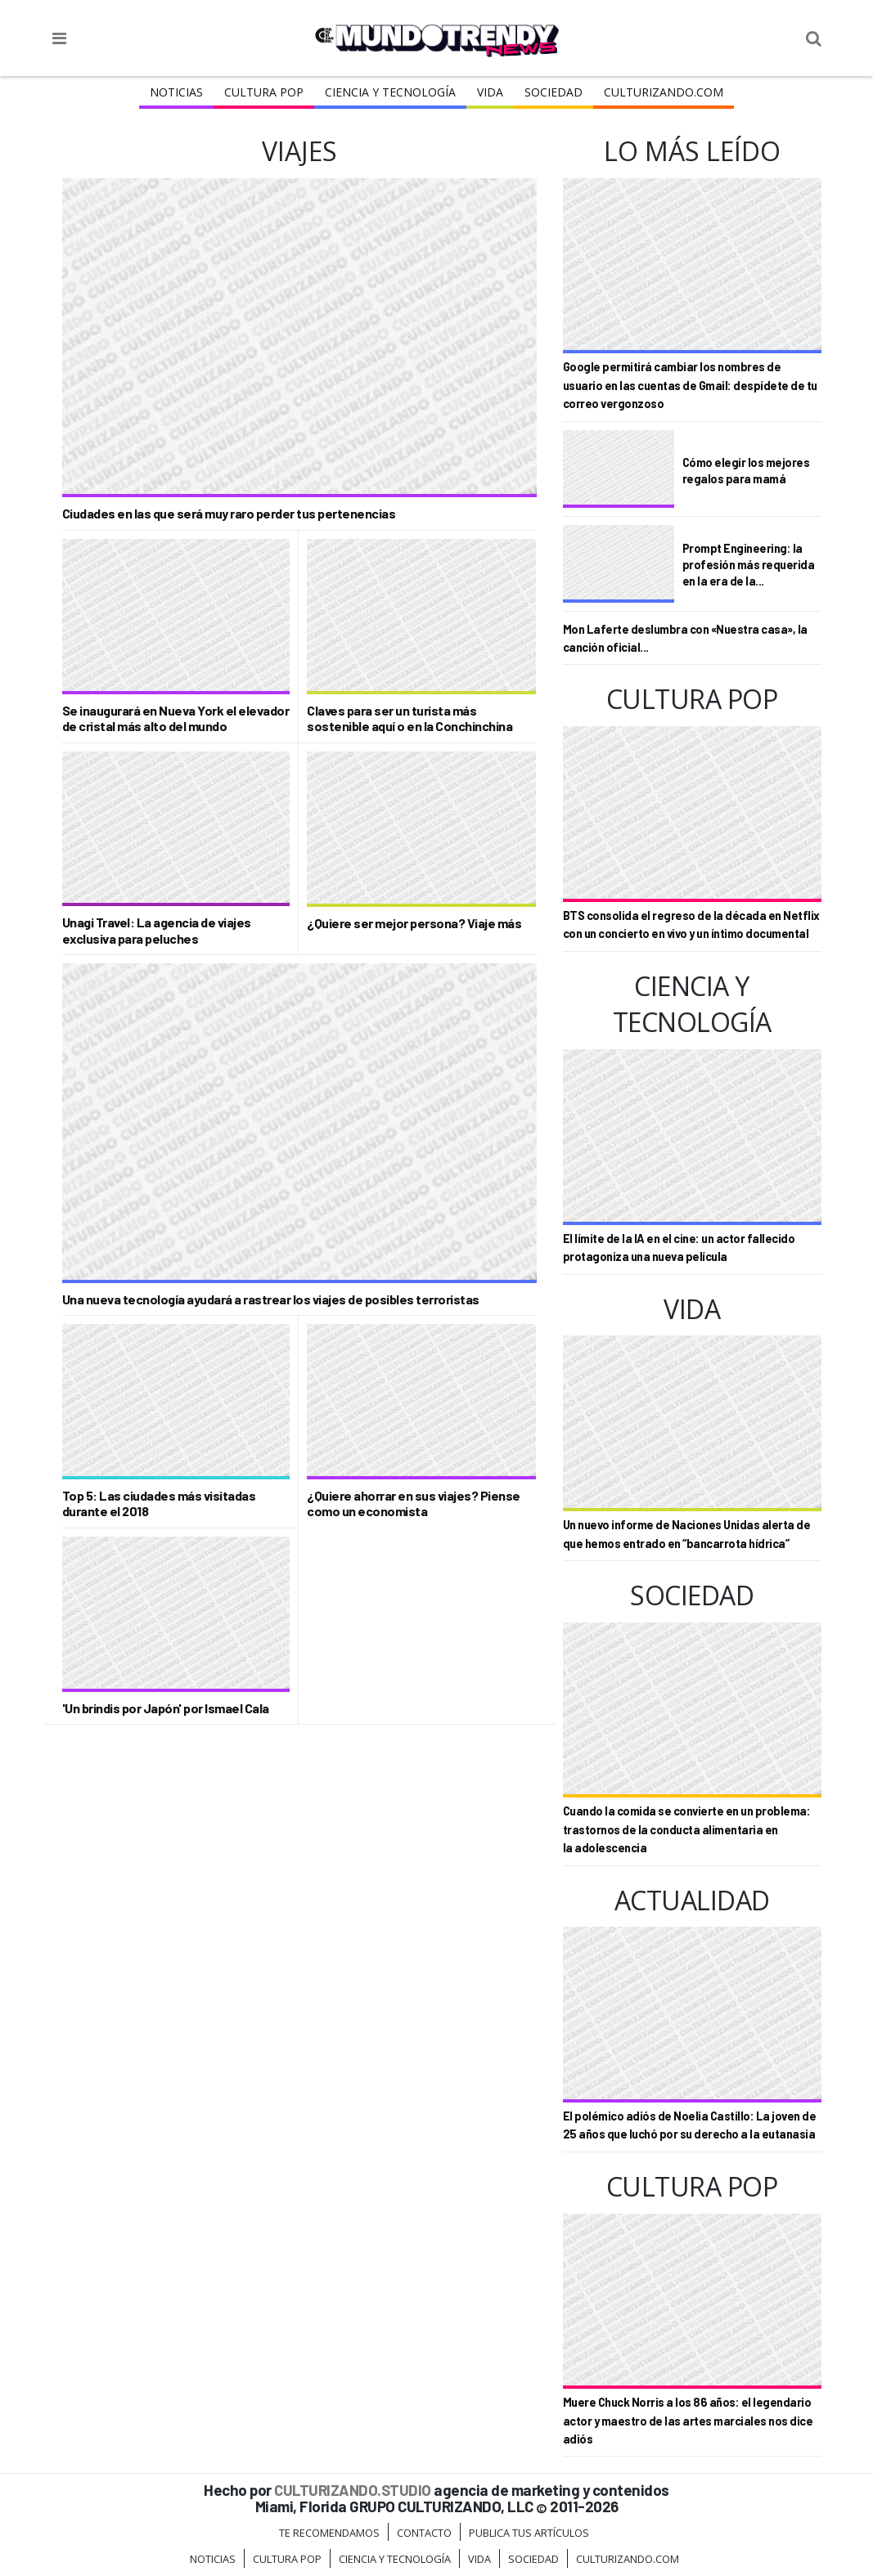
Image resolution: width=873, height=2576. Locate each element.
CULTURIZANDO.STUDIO (352, 2489)
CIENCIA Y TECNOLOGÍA (390, 92)
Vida (490, 92)
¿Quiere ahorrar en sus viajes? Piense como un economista (413, 1503)
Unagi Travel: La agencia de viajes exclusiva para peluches (156, 929)
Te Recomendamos (329, 2532)
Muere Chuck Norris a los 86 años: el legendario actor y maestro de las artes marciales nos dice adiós (688, 2420)
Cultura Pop (264, 92)
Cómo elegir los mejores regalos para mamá (746, 471)
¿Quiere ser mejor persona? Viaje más (414, 923)
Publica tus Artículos (529, 2532)
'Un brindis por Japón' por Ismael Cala (165, 1708)
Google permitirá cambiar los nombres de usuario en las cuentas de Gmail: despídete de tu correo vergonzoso (690, 385)
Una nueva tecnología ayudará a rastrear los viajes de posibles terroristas (270, 1299)
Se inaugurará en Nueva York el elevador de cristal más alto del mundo (176, 718)
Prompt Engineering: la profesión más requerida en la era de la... (748, 564)
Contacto (424, 2532)
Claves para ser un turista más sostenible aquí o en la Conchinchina (409, 718)
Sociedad (553, 92)
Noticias (176, 92)
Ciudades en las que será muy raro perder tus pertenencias (229, 513)
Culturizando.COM (663, 92)
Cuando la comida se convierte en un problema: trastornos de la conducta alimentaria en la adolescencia (687, 1829)
